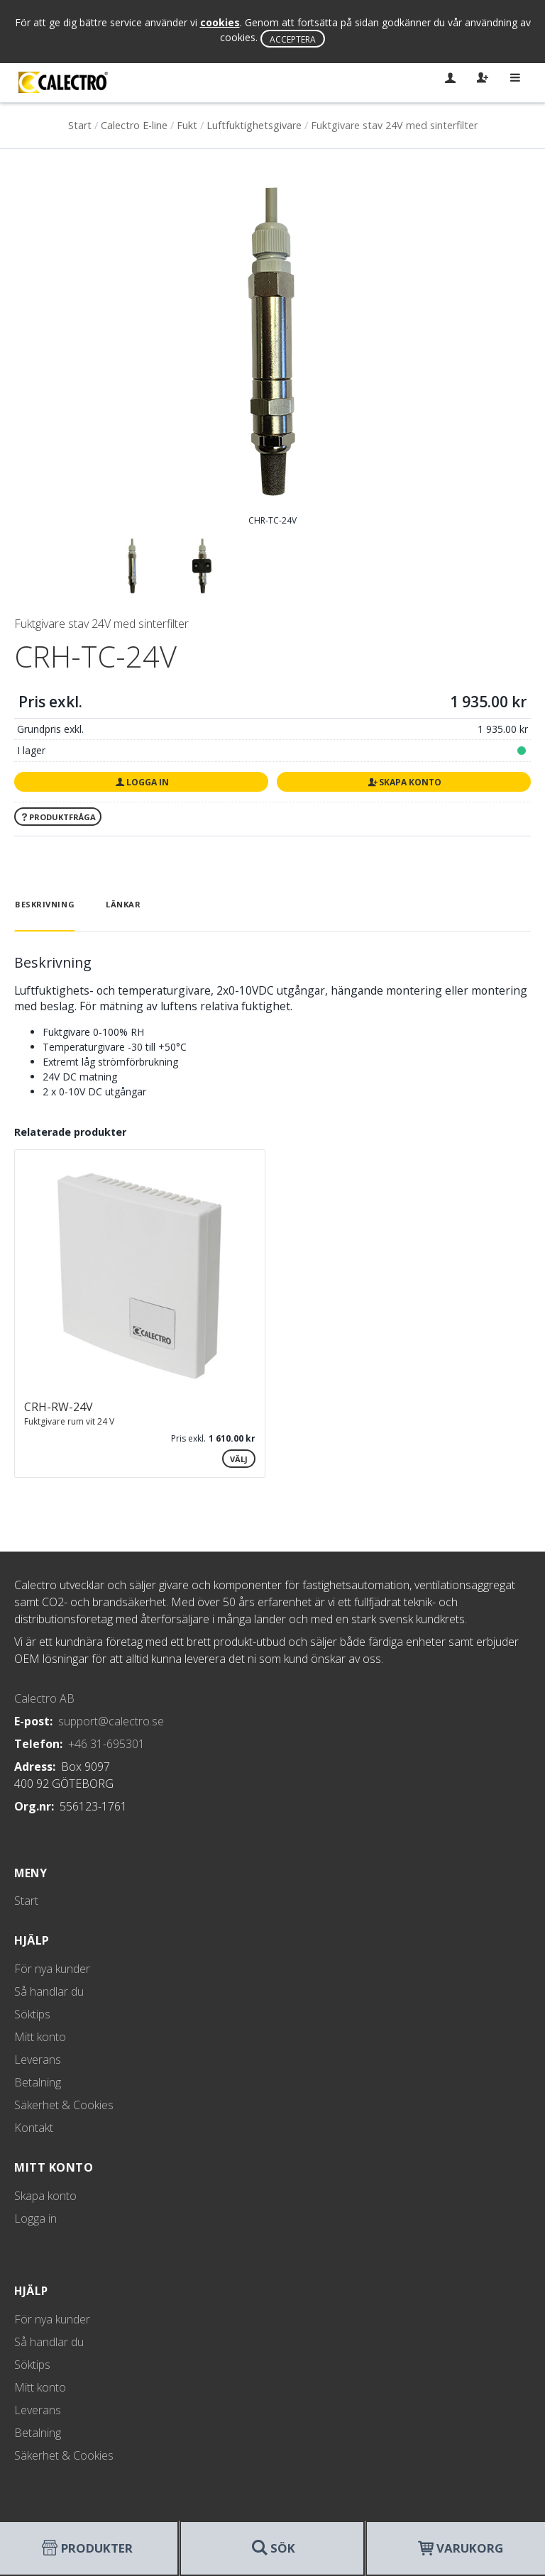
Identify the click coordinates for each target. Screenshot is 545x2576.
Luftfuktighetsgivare (254, 125)
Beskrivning (45, 904)
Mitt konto (40, 2037)
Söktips (32, 2014)
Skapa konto (403, 782)
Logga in (141, 782)
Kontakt (33, 2127)
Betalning (37, 2082)
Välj (239, 1459)
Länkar (123, 904)
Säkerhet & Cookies (64, 2105)
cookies (220, 22)
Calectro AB (44, 1698)
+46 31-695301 (106, 1744)
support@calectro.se (111, 1721)
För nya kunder (52, 1969)
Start (80, 125)
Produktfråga (58, 817)
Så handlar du (49, 1991)
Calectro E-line (134, 125)
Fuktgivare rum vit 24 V (69, 1421)
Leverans (37, 2059)
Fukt (187, 125)
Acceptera (293, 39)
